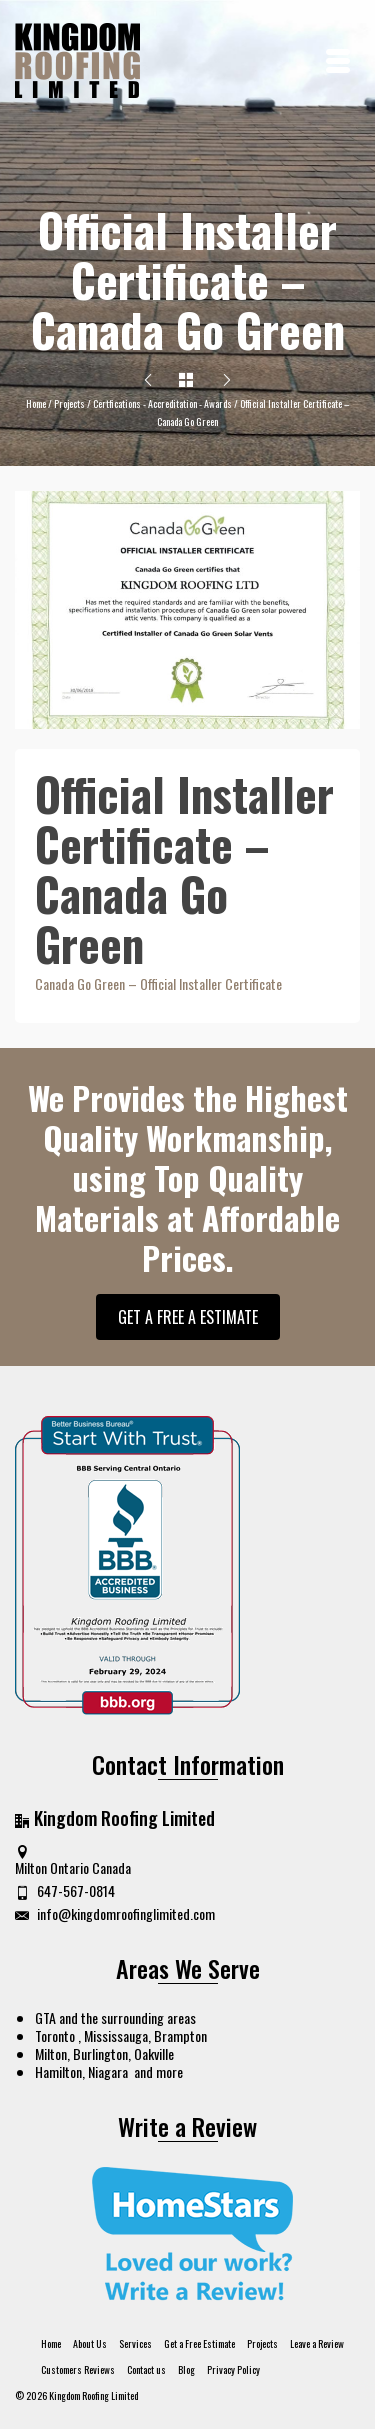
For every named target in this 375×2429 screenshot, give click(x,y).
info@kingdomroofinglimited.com (115, 1913)
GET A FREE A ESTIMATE (188, 1317)
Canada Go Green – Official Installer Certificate (158, 983)
